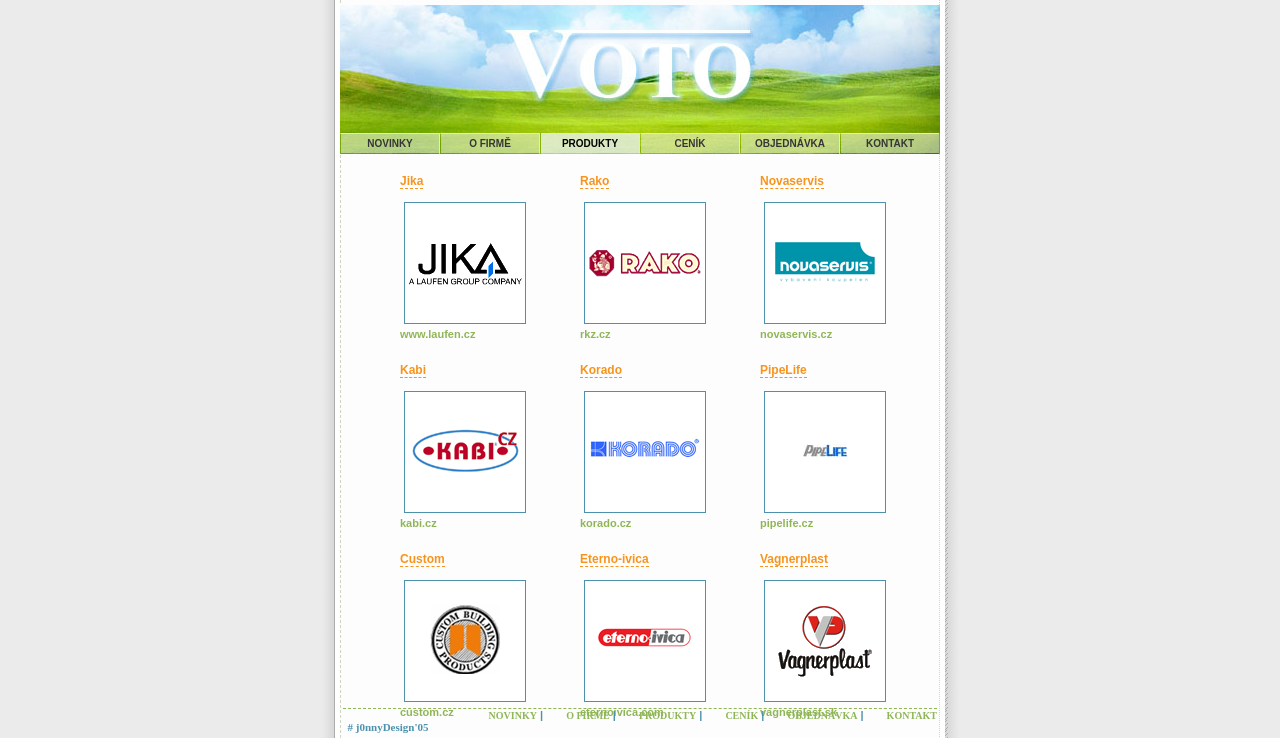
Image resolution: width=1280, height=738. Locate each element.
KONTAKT (890, 143)
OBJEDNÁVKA (790, 143)
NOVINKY (390, 143)
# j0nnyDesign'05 (388, 727)
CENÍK (689, 143)
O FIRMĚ (490, 143)
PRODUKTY (590, 143)
